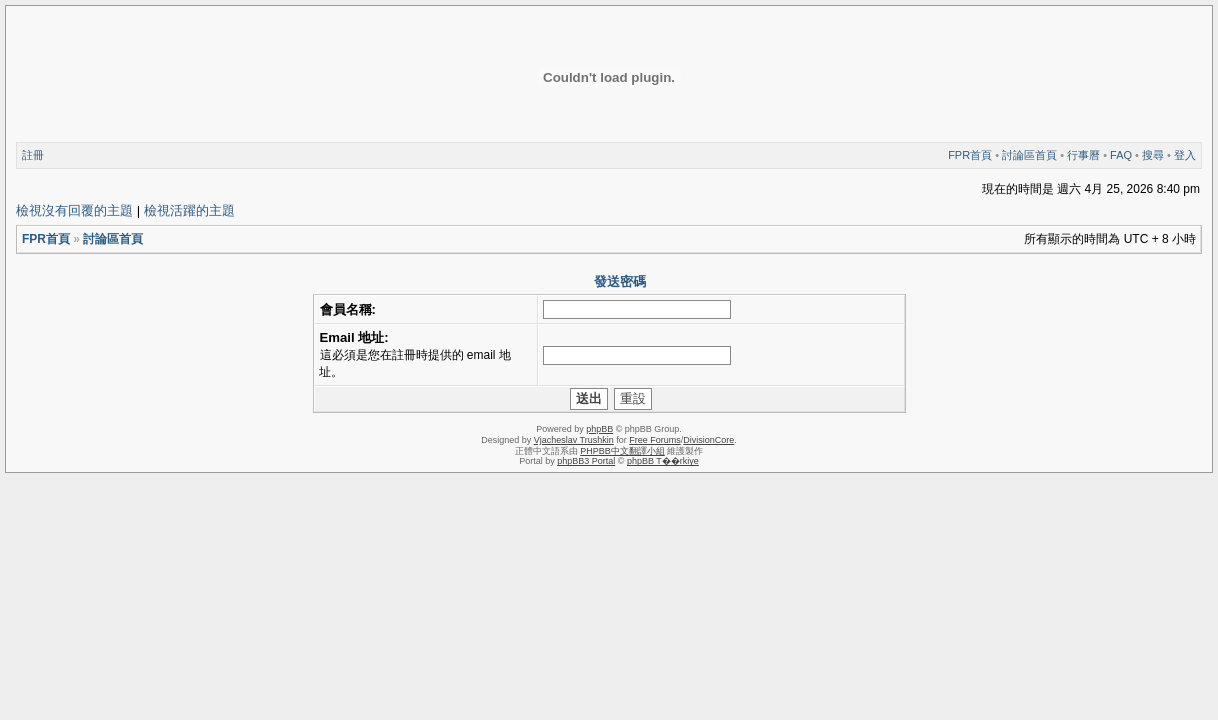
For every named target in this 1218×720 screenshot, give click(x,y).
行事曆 (1083, 155)
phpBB (599, 429)
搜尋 (1153, 155)
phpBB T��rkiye (663, 461)
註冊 (33, 155)
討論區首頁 (1029, 155)
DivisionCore (708, 440)
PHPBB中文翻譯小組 (622, 451)
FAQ (1121, 155)
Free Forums (655, 440)
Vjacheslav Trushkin (574, 440)
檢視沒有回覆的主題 (74, 210)
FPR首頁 (970, 155)
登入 (1185, 155)
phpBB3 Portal (586, 461)
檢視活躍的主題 (189, 210)
